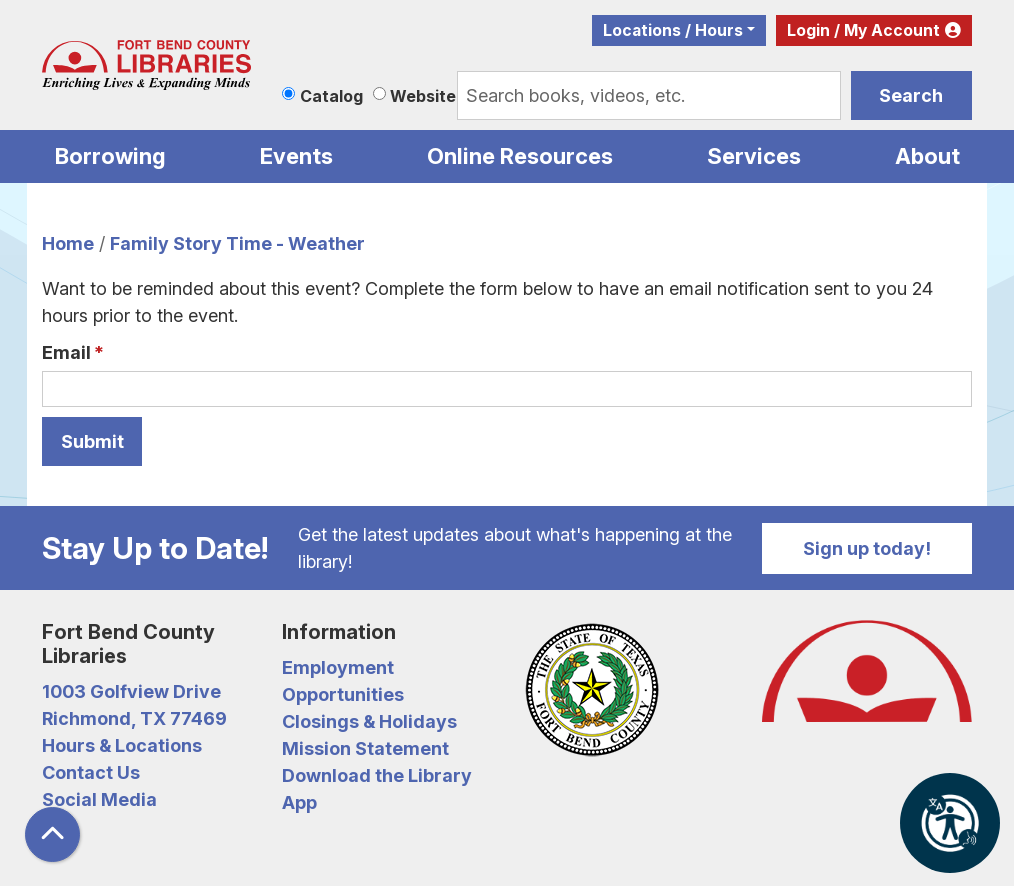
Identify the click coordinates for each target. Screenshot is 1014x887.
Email (66, 352)
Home (68, 243)
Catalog (331, 96)
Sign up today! (867, 548)
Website (423, 96)
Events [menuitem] (296, 156)
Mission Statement (365, 748)
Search (911, 95)
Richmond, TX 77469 (134, 718)
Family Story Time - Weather (237, 243)
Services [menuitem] (754, 156)
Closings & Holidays (369, 721)
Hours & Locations (122, 745)
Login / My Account (863, 30)
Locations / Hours (673, 30)
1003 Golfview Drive (131, 691)
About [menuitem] (927, 156)
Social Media (99, 799)
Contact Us (91, 772)
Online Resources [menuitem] (520, 156)
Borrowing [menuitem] (110, 156)
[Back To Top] (52, 834)
